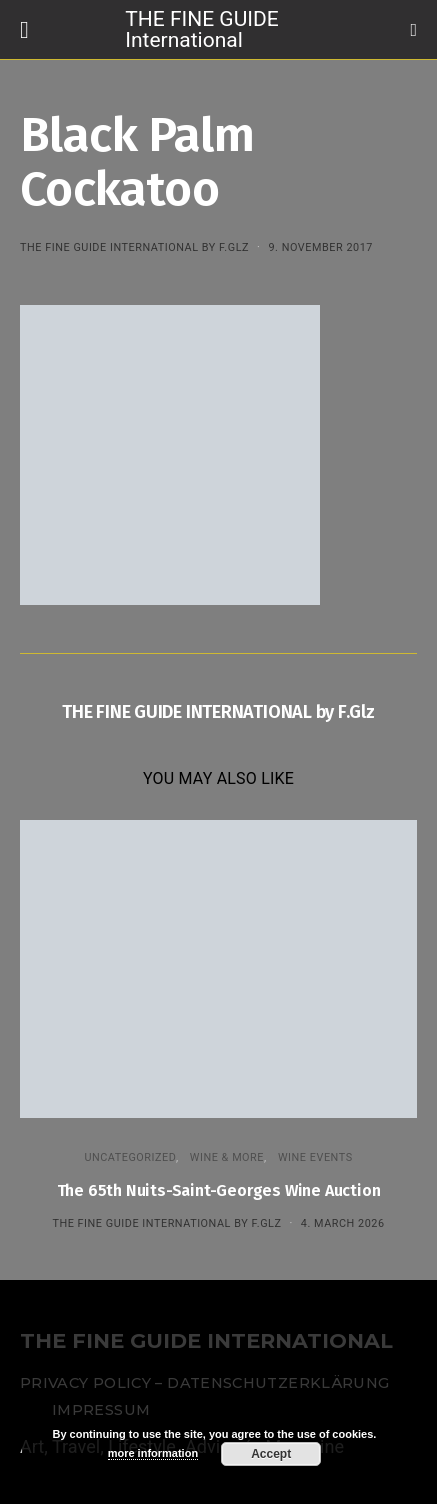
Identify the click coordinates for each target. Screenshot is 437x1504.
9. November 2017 (320, 247)
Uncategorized (130, 1157)
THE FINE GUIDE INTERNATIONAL (206, 1341)
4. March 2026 (343, 1223)
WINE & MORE (227, 1157)
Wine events (315, 1157)
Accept (271, 1454)
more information (153, 1453)
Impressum (101, 1410)
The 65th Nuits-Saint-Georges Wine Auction (219, 1190)
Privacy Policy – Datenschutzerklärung (204, 1383)
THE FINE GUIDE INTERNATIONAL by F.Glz (134, 247)
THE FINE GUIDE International (201, 28)
